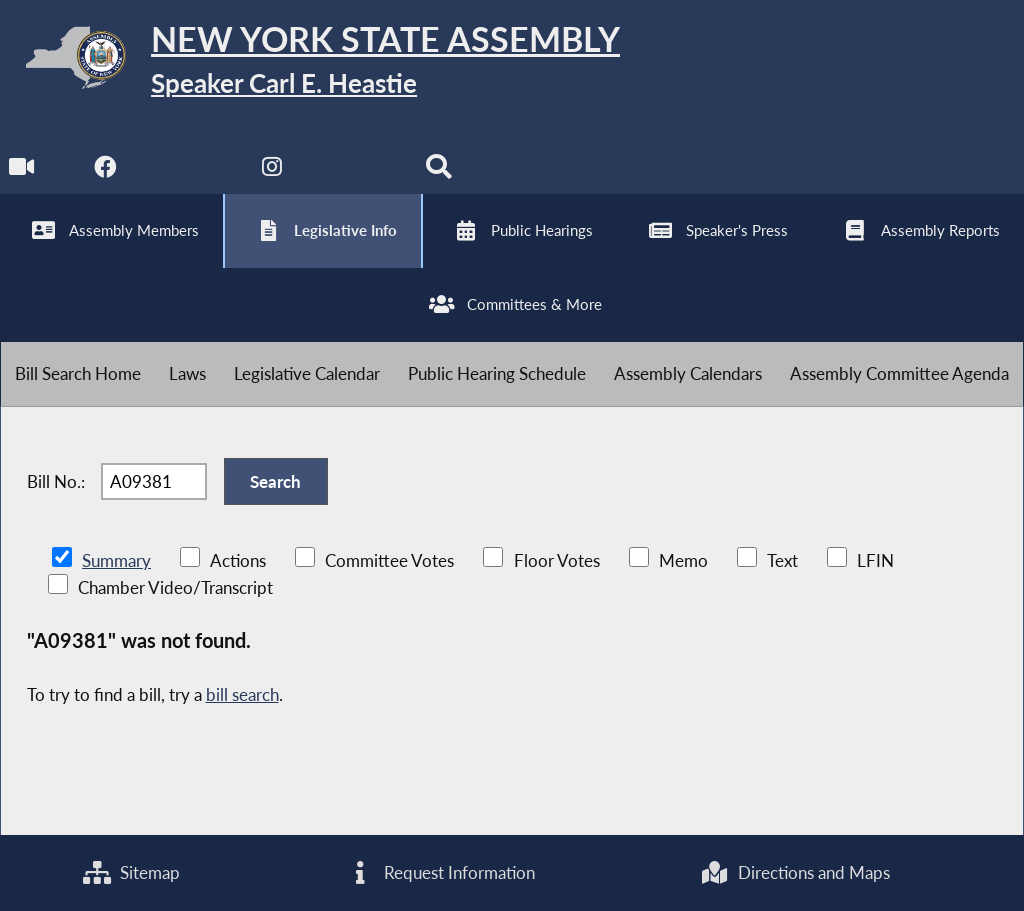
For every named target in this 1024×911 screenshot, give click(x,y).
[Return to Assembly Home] (310, 61)
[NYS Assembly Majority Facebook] (105, 171)
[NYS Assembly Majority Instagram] (272, 171)
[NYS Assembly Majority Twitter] (189, 171)
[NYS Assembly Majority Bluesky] (355, 171)
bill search (242, 694)
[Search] (438, 171)
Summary (116, 560)
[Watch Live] (22, 171)
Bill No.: (56, 481)
